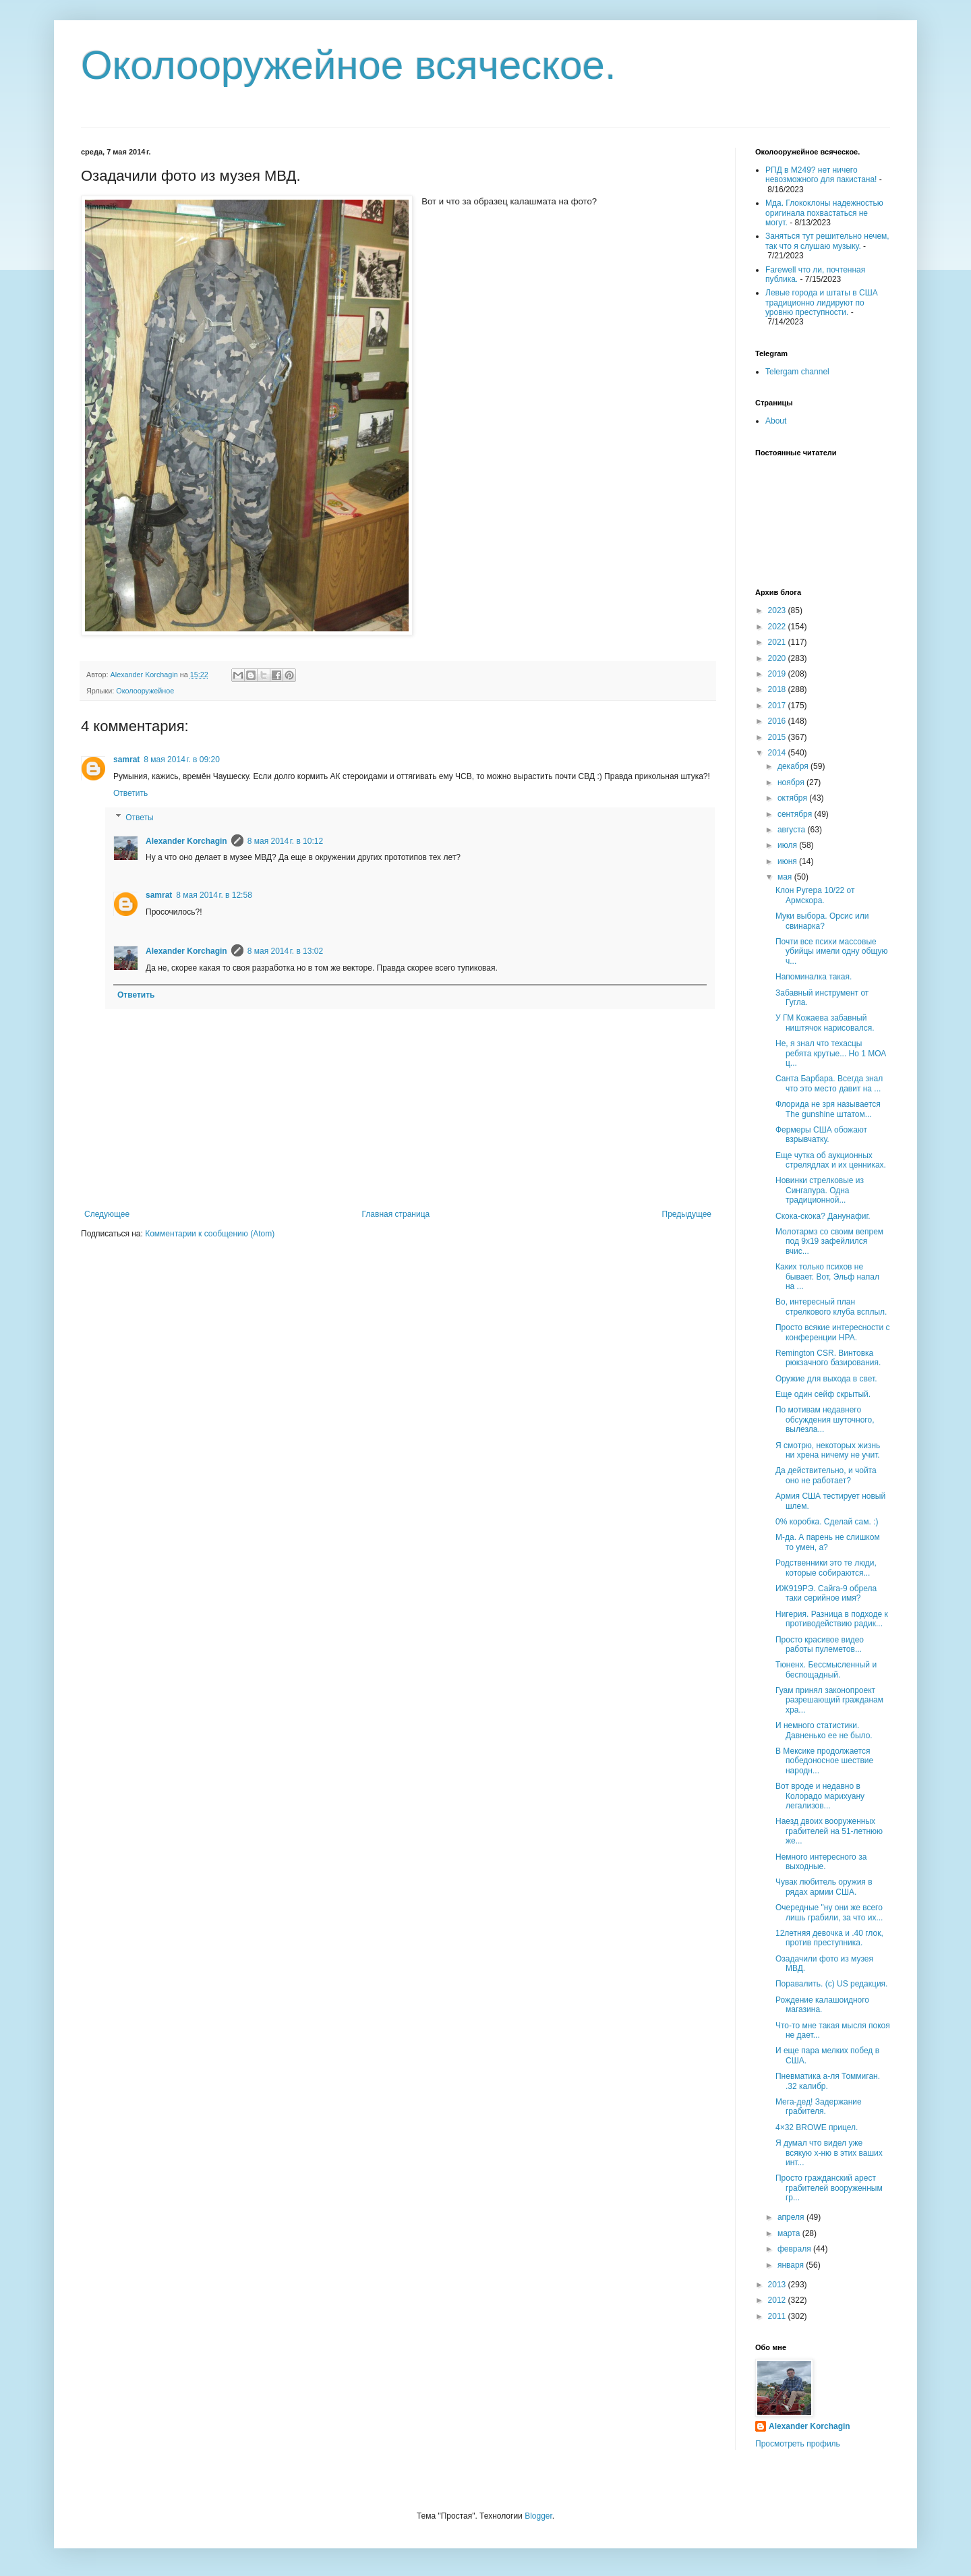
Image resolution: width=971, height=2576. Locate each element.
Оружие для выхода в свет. (826, 1378)
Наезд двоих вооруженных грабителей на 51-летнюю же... (829, 1830)
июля (788, 845)
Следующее (106, 1214)
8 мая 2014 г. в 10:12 (285, 841)
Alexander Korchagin (186, 841)
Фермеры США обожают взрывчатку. (821, 1134)
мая (785, 877)
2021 (778, 642)
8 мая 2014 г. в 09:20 (181, 759)
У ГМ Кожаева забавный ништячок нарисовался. (825, 1022)
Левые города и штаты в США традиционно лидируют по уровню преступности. (821, 302)
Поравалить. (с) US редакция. (831, 1983)
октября (793, 798)
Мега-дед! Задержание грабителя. (818, 2106)
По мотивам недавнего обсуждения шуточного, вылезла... (824, 1419)
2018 (778, 689)
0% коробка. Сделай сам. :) (826, 1521)
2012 (778, 2300)
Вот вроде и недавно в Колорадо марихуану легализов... (819, 1795)
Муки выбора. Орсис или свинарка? (822, 920)
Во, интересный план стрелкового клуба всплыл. (831, 1306)
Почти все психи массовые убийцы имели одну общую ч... (831, 951)
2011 (778, 2316)
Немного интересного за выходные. (820, 1861)
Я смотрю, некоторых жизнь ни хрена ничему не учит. (827, 1450)
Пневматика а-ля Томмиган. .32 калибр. (827, 2080)
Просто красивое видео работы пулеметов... (819, 1644)
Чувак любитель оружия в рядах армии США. (824, 1886)
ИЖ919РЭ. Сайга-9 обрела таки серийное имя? (826, 1593)
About (775, 421)
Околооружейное (145, 691)
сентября (796, 814)
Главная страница (396, 1214)
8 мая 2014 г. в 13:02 (285, 951)
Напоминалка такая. (813, 976)
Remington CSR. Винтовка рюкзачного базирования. (828, 1357)
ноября (791, 782)
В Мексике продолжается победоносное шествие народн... (824, 1760)
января (791, 2265)
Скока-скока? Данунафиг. (823, 1216)
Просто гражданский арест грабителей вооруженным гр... (829, 2187)
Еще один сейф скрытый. (823, 1394)
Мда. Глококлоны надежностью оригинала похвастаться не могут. (824, 212)
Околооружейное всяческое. (348, 65)
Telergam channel (797, 371)
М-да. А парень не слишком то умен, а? (827, 1542)
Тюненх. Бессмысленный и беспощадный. (826, 1669)
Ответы (139, 817)
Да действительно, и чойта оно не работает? (826, 1475)
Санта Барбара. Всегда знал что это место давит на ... (829, 1083)
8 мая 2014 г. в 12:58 (214, 895)
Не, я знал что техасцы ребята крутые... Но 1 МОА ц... (830, 1053)
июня (788, 861)
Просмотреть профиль (797, 2444)
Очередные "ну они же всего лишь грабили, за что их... (829, 1912)
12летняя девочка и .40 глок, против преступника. (829, 1937)
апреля (791, 2217)
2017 (778, 705)
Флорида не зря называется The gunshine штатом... (828, 1108)
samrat (126, 759)
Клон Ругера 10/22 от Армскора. (815, 895)
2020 (778, 658)
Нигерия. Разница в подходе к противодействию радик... (831, 1618)
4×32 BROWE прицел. (816, 2127)
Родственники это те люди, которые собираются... (826, 1567)
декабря (794, 766)
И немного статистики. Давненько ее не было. (824, 1730)
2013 (778, 2284)
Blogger (538, 2516)
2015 (778, 737)
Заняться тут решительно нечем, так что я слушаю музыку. (827, 240)
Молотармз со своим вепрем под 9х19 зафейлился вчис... (829, 1241)
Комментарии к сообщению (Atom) (209, 1233)
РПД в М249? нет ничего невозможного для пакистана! (821, 174)
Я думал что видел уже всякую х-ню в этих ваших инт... (829, 2152)
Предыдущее (686, 1214)
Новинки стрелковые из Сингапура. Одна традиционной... (819, 1190)
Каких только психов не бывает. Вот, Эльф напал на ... (827, 1276)
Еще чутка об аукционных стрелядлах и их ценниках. (830, 1160)
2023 (778, 610)
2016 (778, 721)
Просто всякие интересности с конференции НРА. (832, 1332)
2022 (778, 626)
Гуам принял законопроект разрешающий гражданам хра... (829, 1700)
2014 (778, 752)
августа (792, 829)
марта (789, 2233)
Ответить (130, 793)
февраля (795, 2249)
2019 (778, 674)
